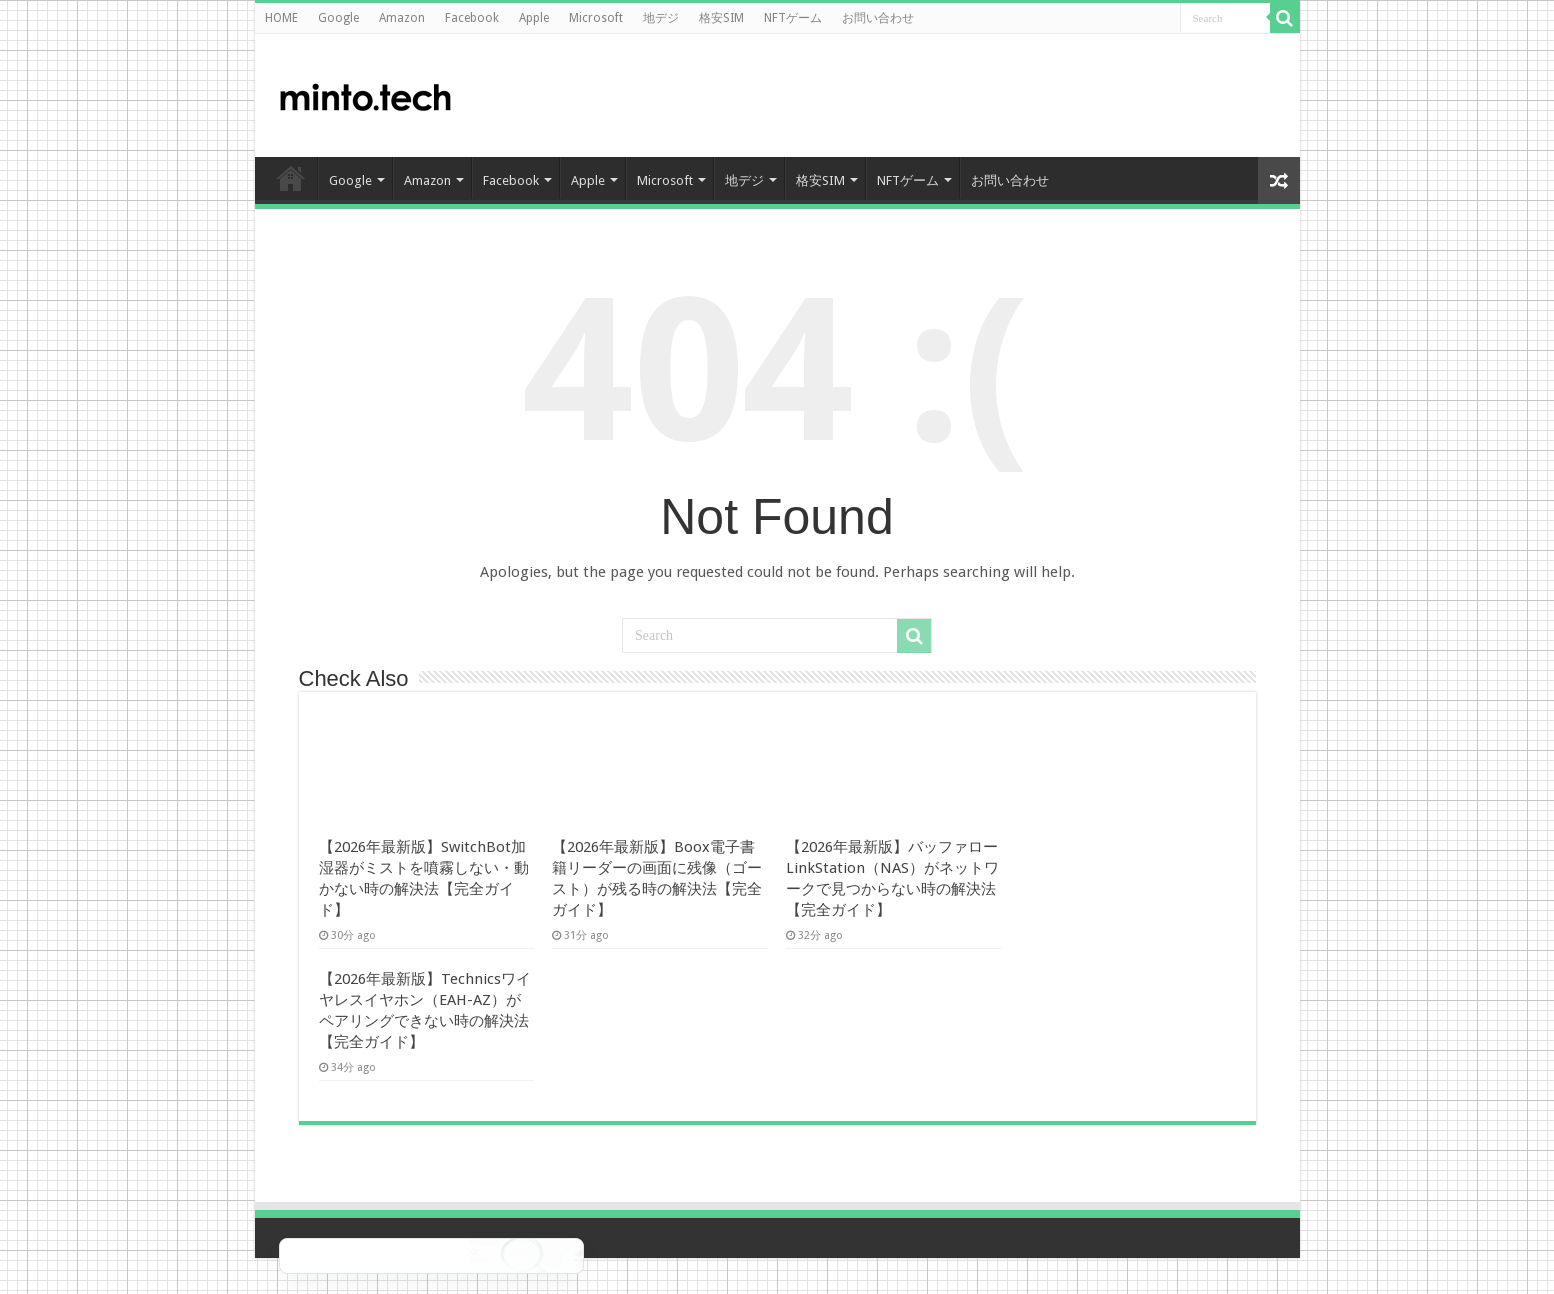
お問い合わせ (878, 18)
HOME (281, 18)
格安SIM (721, 18)
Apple (534, 18)
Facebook (472, 18)
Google (338, 18)
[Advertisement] (1125, 94)
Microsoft (596, 18)
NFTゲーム (793, 18)
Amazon (402, 18)
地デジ (661, 18)
